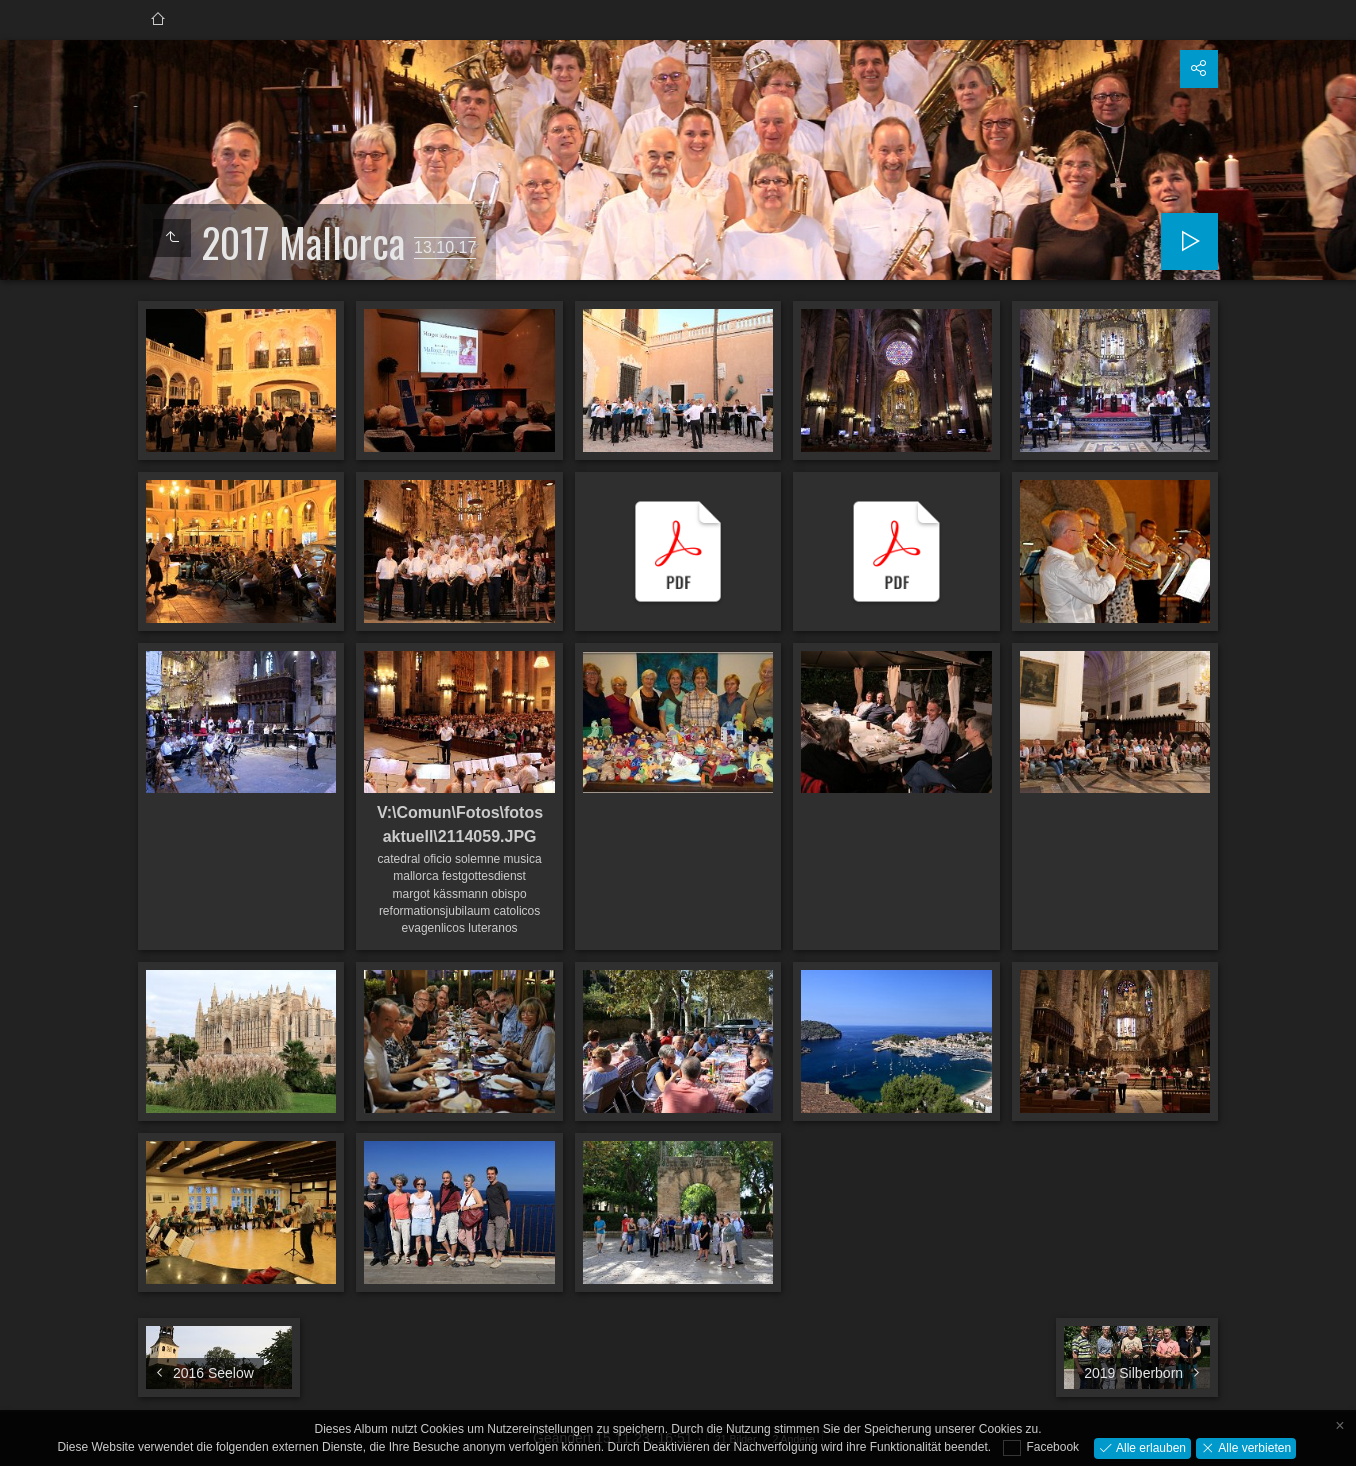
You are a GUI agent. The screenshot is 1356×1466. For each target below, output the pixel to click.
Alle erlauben (1149, 1447)
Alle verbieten (1253, 1447)
